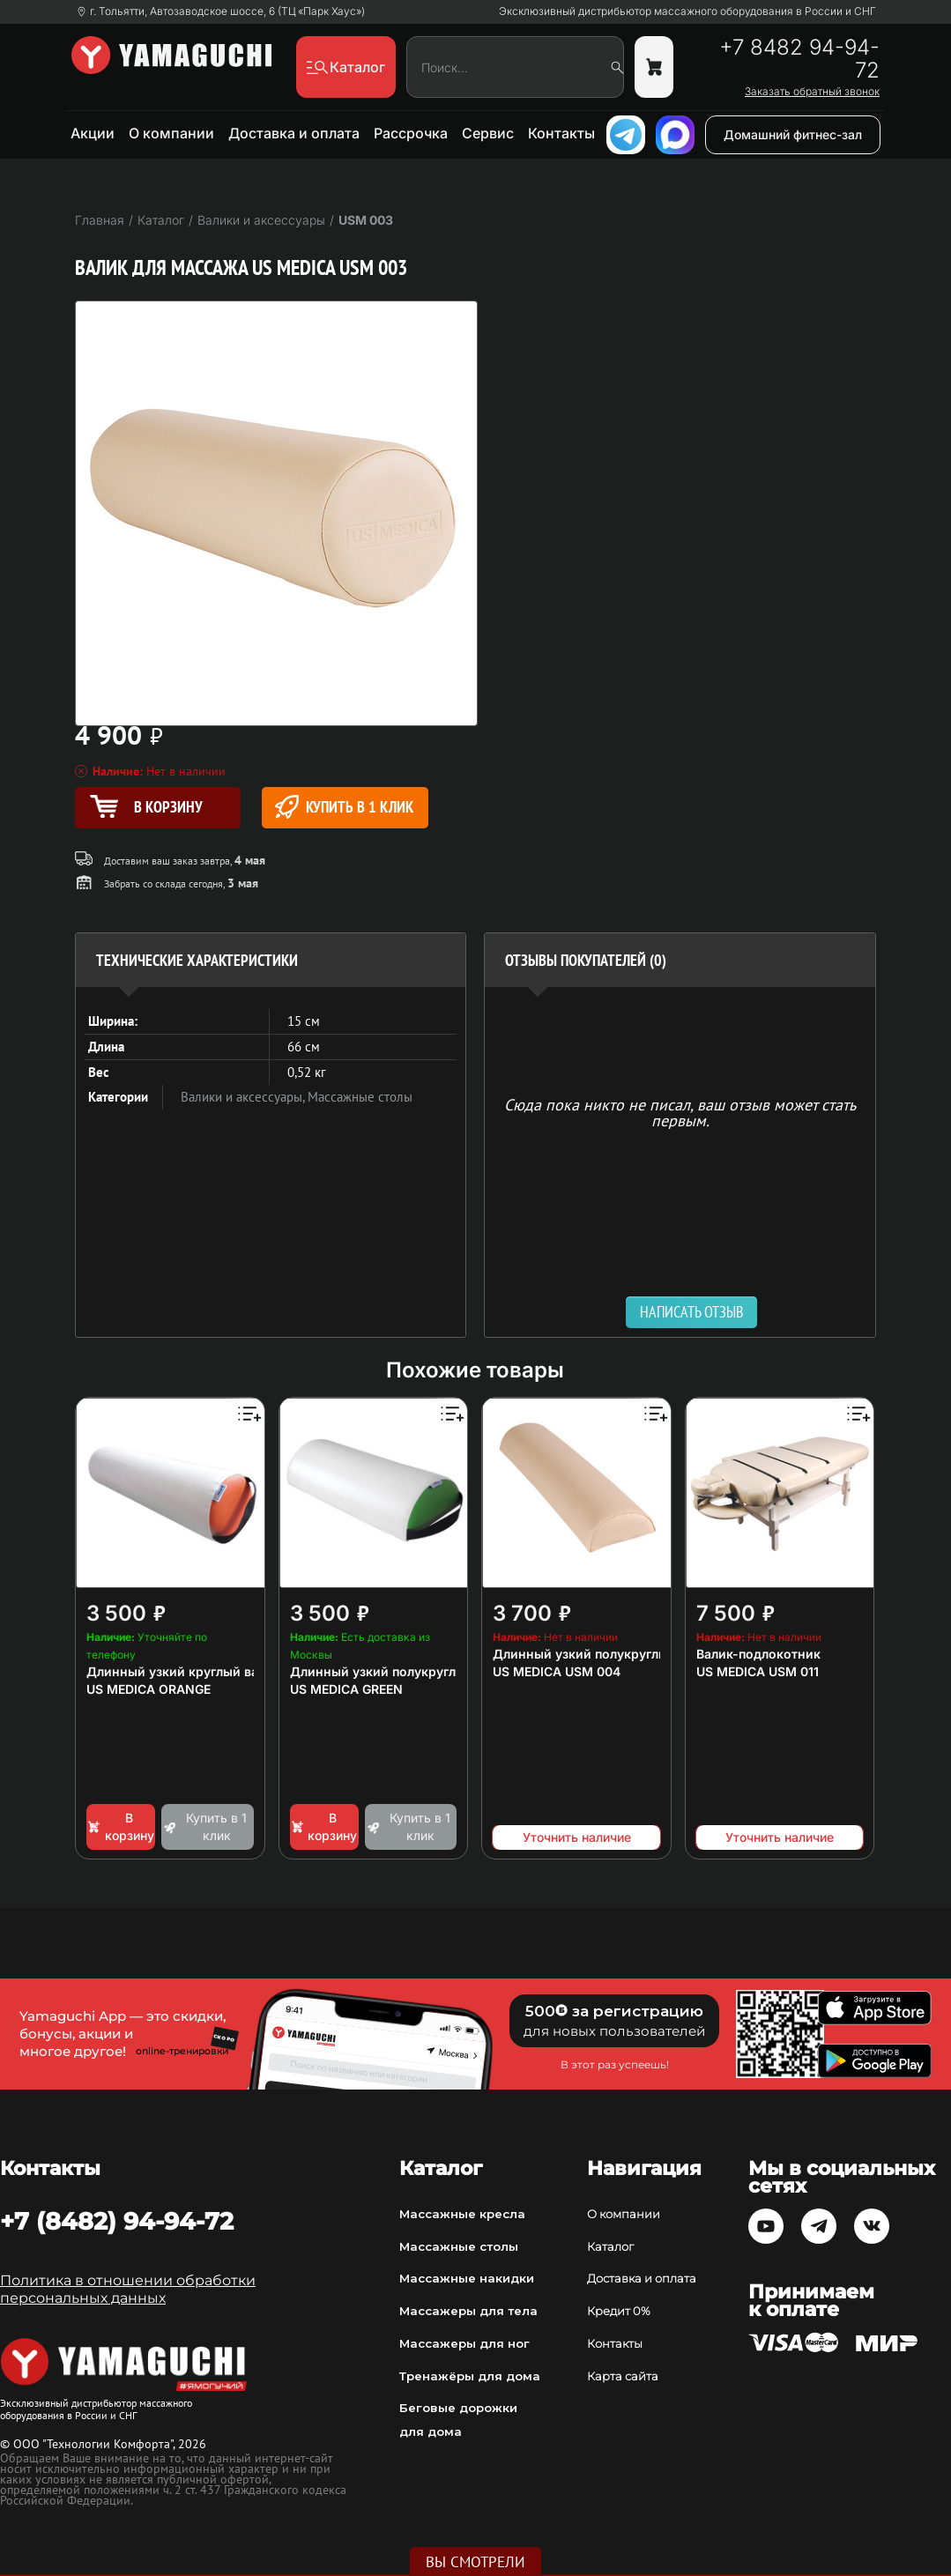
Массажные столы (360, 1096)
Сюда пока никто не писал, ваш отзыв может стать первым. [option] (680, 1112)
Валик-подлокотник (758, 1653)
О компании (171, 133)
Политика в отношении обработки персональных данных (128, 2289)
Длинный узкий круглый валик (183, 1671)
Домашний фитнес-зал (793, 134)
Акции (93, 133)
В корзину (120, 1826)
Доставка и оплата (294, 133)
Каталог (610, 2246)
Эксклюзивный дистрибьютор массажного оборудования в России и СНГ (687, 11)
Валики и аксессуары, (244, 1096)
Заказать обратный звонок (812, 91)
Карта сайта (622, 2376)
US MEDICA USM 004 (556, 1671)
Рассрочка (411, 133)
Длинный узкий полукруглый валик (604, 1653)
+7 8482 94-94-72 (799, 59)
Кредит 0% (618, 2311)
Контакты (561, 133)
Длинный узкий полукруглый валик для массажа (444, 1671)
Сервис (488, 133)
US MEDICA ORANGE (148, 1688)
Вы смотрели (475, 2562)
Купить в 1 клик (344, 807)
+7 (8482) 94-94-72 (117, 2221)
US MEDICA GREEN (346, 1688)
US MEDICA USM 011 (757, 1671)
